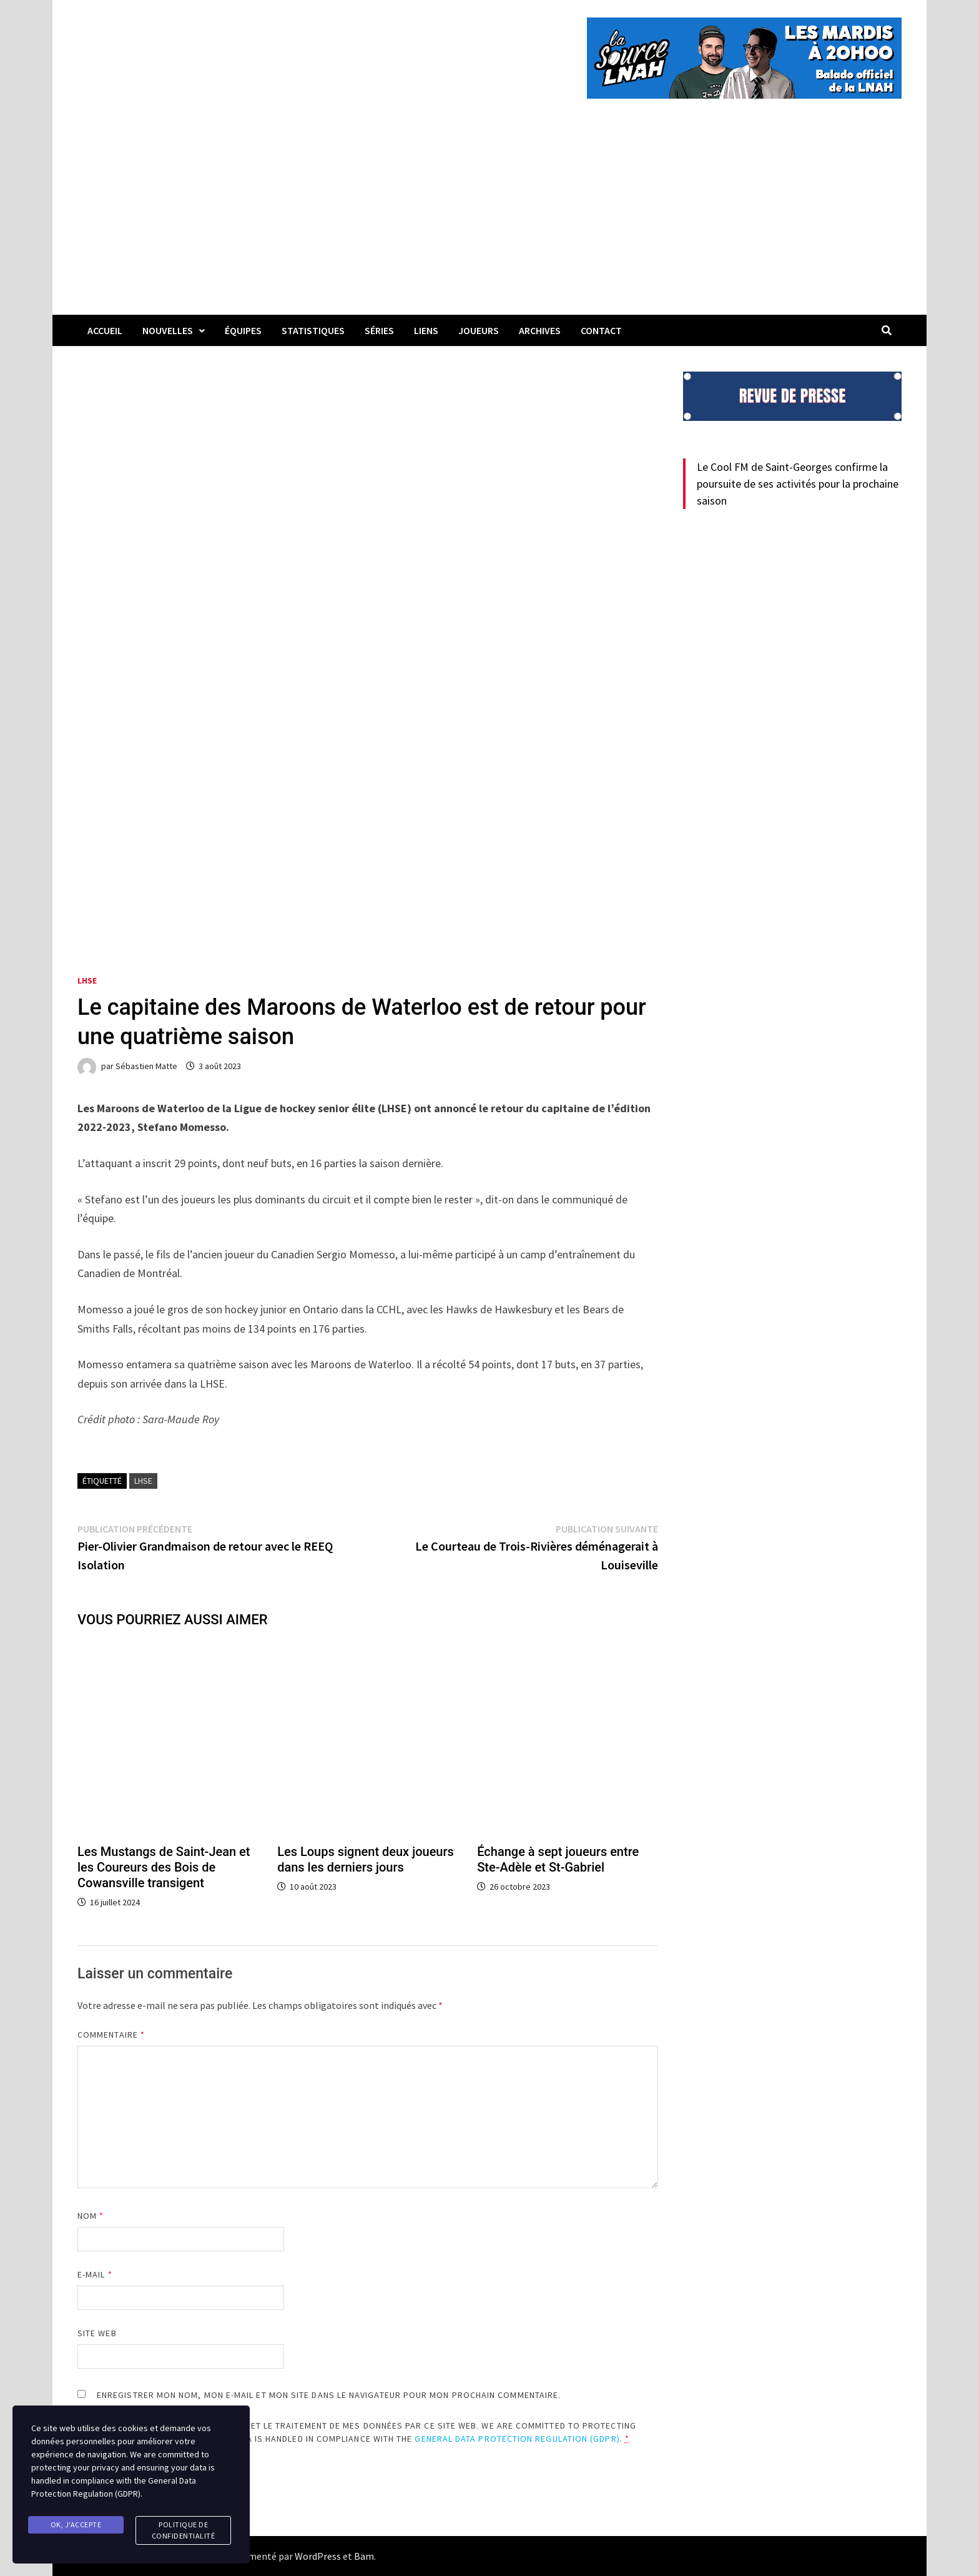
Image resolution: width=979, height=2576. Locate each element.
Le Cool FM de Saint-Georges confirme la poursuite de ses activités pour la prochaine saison (797, 484)
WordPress (318, 2556)
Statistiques (313, 330)
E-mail (94, 2274)
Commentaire (111, 2034)
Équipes (243, 330)
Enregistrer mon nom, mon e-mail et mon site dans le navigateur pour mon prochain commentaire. (329, 2395)
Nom (90, 2215)
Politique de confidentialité (183, 2530)
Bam (364, 2556)
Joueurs (478, 330)
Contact (601, 330)
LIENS (426, 330)
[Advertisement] (489, 221)
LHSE (87, 980)
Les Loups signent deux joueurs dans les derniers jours (365, 1859)
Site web (97, 2333)
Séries (379, 330)
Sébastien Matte (146, 1066)
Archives (540, 330)
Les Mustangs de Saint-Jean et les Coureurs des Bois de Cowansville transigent (163, 1867)
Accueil (104, 330)
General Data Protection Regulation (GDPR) (517, 2438)
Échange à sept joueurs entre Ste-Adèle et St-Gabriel (558, 1859)
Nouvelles (167, 330)
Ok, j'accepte (76, 2524)
